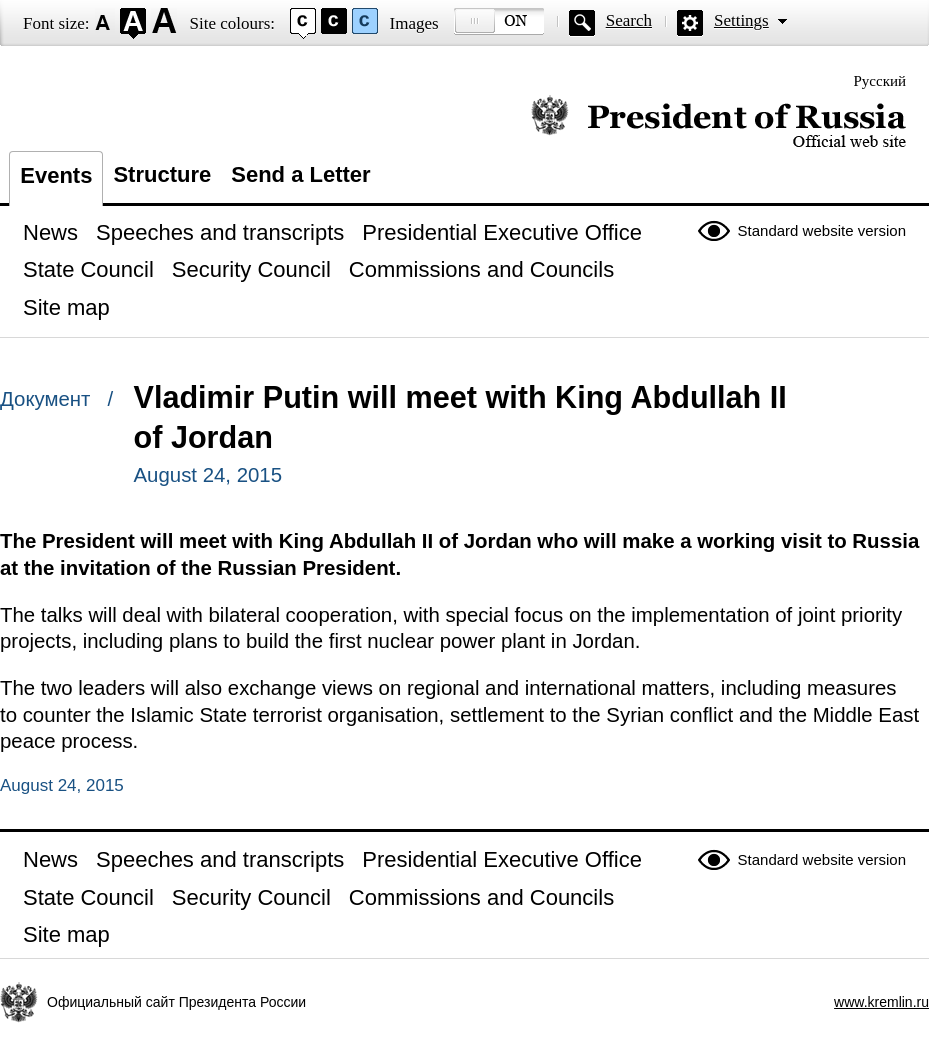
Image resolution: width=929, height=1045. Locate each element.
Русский (880, 81)
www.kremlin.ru (881, 1002)
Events (56, 175)
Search (629, 20)
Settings (741, 20)
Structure (162, 174)
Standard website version (822, 230)
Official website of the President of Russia (718, 122)
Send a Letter (300, 174)
